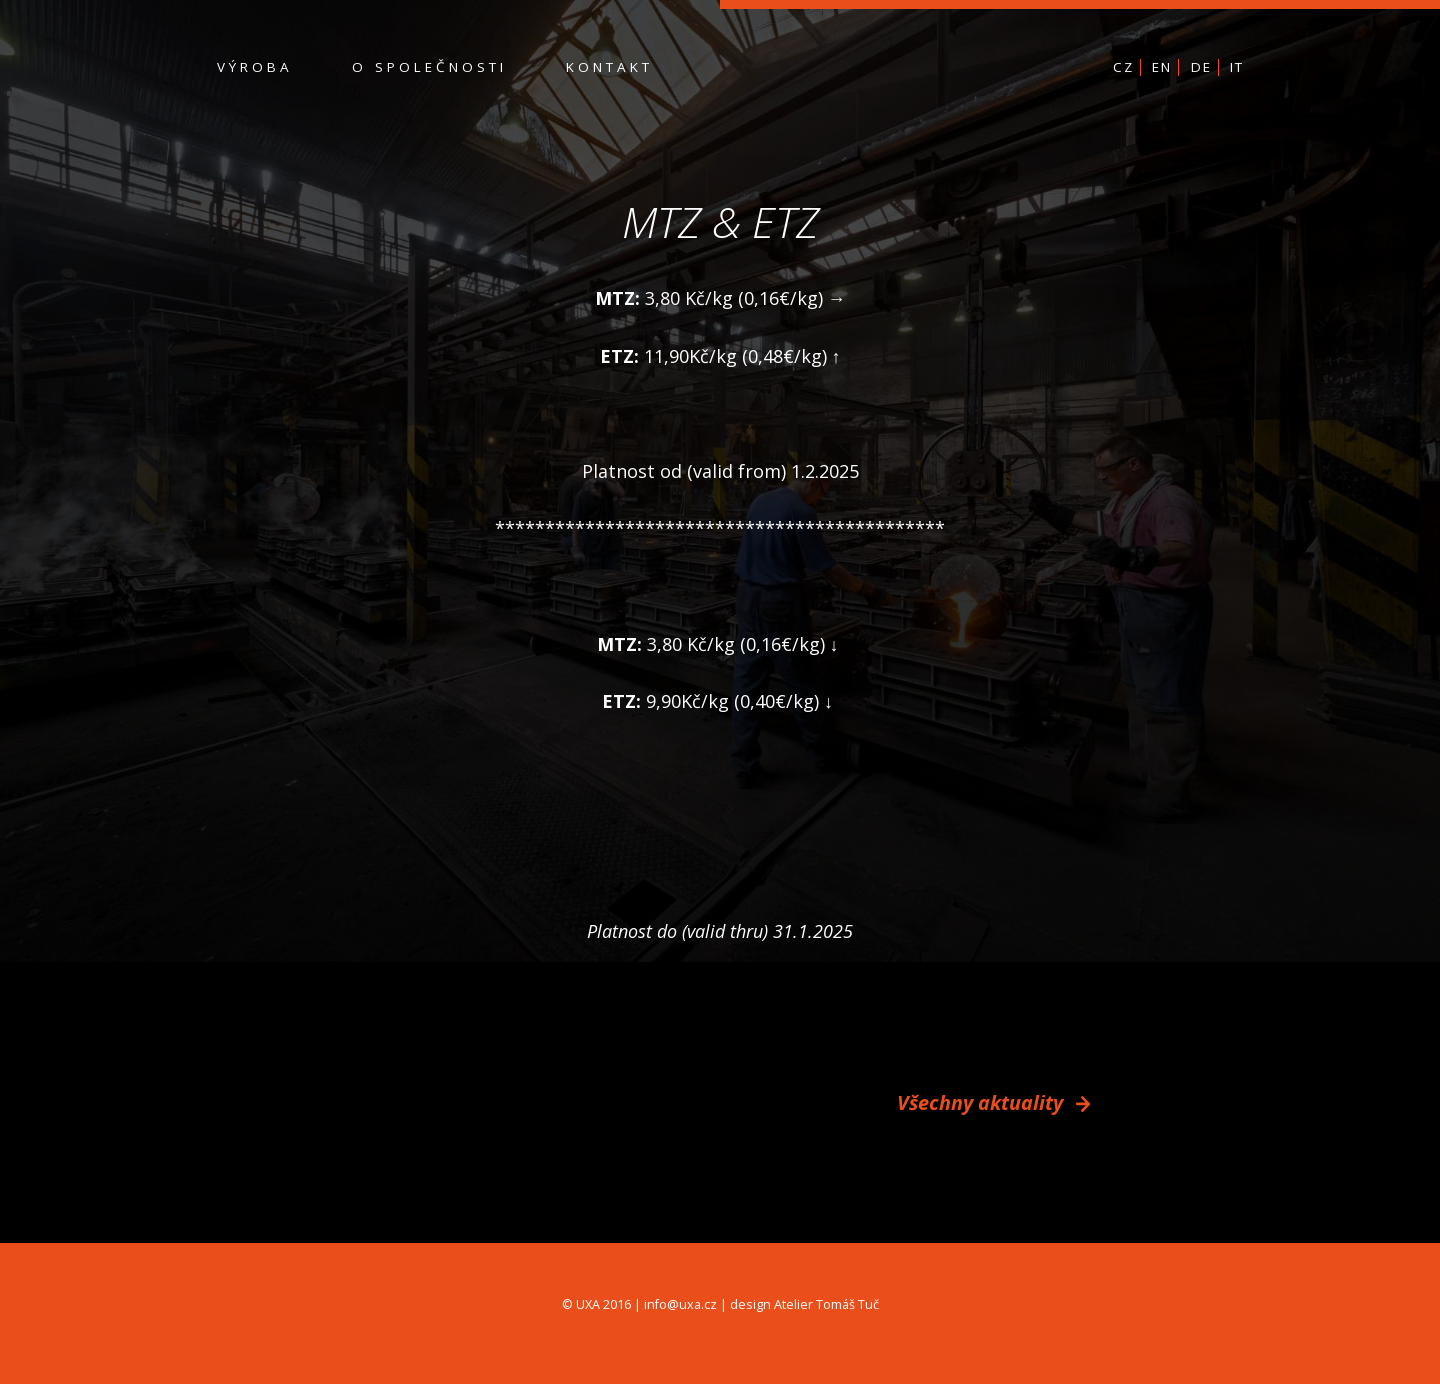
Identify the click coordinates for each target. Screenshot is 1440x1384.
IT (1237, 67)
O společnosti (429, 67)
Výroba (255, 67)
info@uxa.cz (680, 1304)
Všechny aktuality (993, 1103)
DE (1201, 67)
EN (1162, 67)
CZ (1123, 67)
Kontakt (609, 67)
